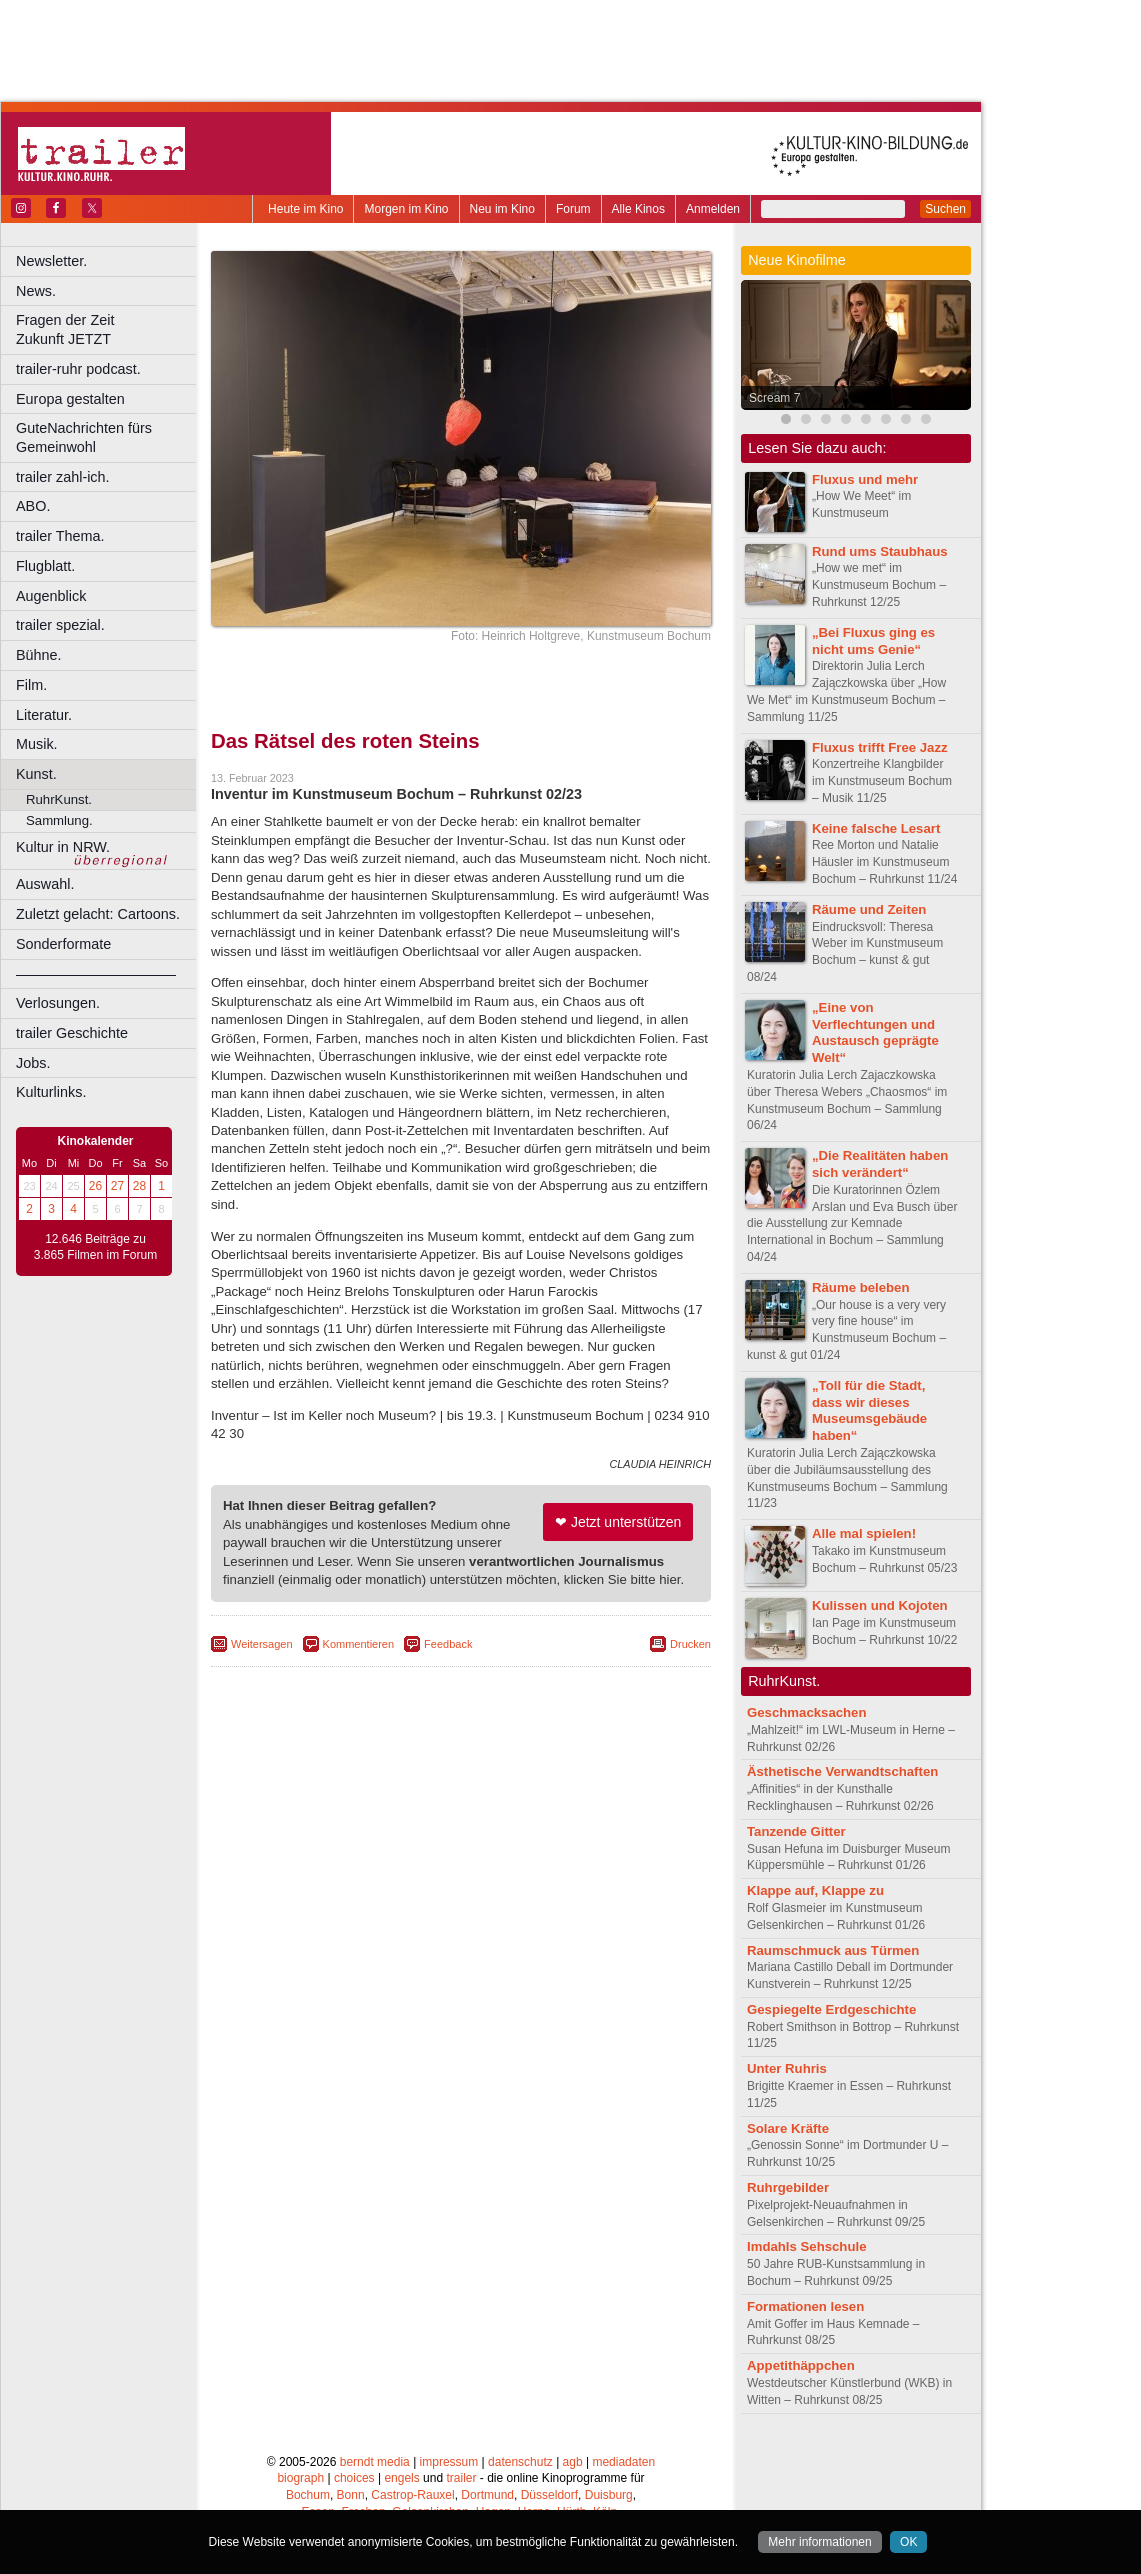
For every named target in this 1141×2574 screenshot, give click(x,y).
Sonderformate (63, 944)
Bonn (351, 2495)
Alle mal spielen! (864, 1533)
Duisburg (609, 2495)
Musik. (37, 744)
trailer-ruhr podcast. (78, 369)
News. (36, 291)
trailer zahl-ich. (63, 477)
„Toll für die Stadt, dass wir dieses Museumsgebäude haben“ (869, 1410)
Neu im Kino (502, 209)
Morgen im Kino (406, 209)
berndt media (375, 2462)
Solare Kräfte (788, 2128)
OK (908, 2542)
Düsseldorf (549, 2495)
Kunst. (36, 774)
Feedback (448, 1644)
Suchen (945, 209)
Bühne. (39, 655)
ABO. (33, 506)
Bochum (308, 2495)
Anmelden (713, 209)
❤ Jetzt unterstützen (618, 1522)
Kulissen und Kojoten (880, 1605)
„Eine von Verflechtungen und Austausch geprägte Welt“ (875, 1032)
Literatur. (44, 715)
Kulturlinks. (51, 1092)
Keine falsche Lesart (876, 828)
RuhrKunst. (59, 799)
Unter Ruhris (787, 2068)
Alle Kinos (638, 209)
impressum (449, 2462)
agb (573, 2462)
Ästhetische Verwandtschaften (842, 1771)
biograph (300, 2478)
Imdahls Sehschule (806, 2246)
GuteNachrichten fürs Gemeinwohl (84, 437)
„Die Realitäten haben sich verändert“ (880, 1164)
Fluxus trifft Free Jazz (880, 747)
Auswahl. (45, 884)
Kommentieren (359, 1644)
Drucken (690, 1644)
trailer (461, 2478)
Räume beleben (860, 1287)
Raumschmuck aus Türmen (833, 1950)
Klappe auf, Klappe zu (815, 1890)
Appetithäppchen (801, 2365)
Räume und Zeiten (869, 909)
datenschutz (520, 2462)
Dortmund (487, 2495)
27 (117, 1186)
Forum (573, 209)
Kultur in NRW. (63, 847)
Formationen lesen (805, 2306)
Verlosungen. (58, 1003)
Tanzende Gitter (796, 1831)
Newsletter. (51, 261)
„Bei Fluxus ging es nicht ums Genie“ (873, 641)
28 (139, 1186)
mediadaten (623, 2462)
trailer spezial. (60, 625)
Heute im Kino (305, 209)
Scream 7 (774, 398)
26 (95, 1186)
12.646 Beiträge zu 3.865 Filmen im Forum (95, 1247)
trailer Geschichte (72, 1033)
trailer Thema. (60, 536)
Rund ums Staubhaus (880, 551)
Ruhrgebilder (788, 2187)
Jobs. (33, 1063)
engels (401, 2478)
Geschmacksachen (807, 1712)
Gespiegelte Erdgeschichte (831, 2009)
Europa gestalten (70, 399)
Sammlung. (59, 820)
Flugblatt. (45, 566)
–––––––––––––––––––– (96, 974)
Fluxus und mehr (865, 479)
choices (354, 2478)
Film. (31, 685)
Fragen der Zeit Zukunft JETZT (108, 329)
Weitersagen (262, 1644)
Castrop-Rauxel (412, 2495)
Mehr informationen (819, 2542)
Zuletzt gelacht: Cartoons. (98, 914)
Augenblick (51, 596)
